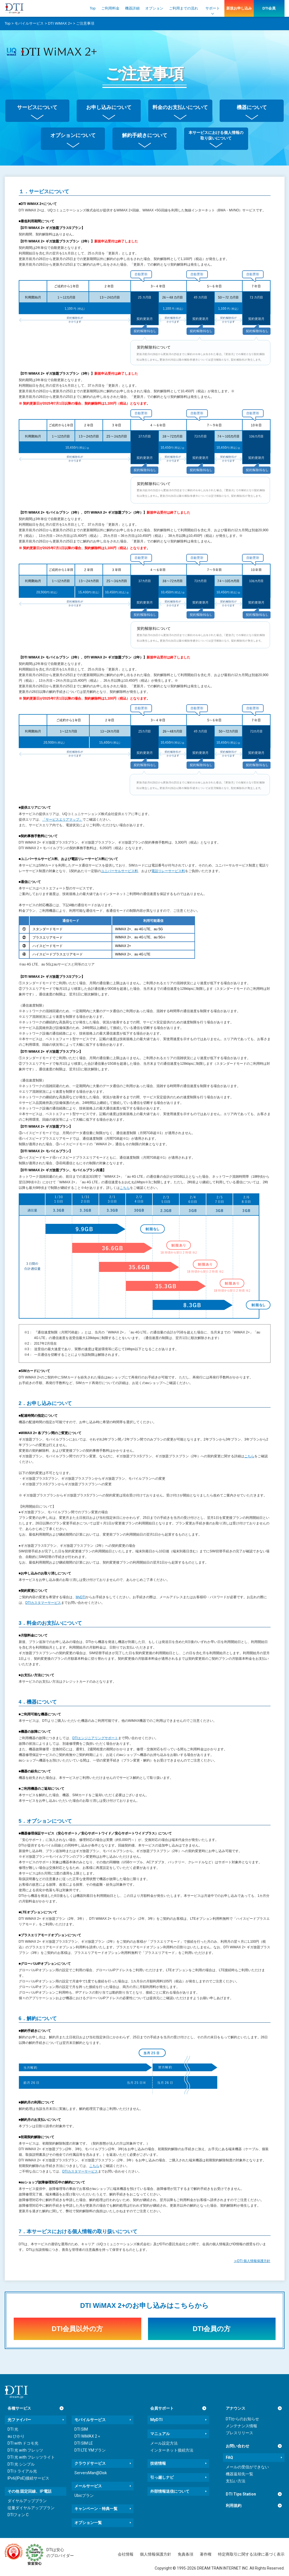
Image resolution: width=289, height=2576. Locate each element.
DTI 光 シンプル (21, 2464)
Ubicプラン (84, 2495)
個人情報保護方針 (155, 2554)
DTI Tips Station (241, 2494)
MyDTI (81, 1597)
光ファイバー (19, 2419)
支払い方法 (235, 2481)
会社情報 (125, 2554)
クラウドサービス (90, 2463)
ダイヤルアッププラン (27, 2501)
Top (93, 8)
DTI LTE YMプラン (90, 2450)
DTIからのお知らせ (242, 2419)
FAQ (229, 2457)
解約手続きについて (144, 135)
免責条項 (185, 2554)
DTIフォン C (18, 2515)
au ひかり (16, 2436)
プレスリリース (239, 2433)
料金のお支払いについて (180, 107)
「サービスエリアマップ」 (62, 819)
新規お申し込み (239, 8)
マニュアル (160, 2433)
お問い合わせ (237, 2446)
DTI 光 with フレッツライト (31, 2457)
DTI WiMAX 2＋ (87, 2436)
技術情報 (158, 2463)
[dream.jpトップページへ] (16, 2391)
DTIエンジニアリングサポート (95, 1738)
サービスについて (37, 107)
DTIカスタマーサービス (43, 1603)
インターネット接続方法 (171, 2450)
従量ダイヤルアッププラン (31, 2508)
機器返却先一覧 (239, 2474)
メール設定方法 (164, 2443)
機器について (252, 107)
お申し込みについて (108, 107)
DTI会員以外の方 (77, 2328)
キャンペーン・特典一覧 (96, 2508)
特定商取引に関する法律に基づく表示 (251, 2554)
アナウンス (235, 2408)
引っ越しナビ (162, 2477)
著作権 (206, 2554)
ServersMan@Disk (90, 2473)
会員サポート (162, 2408)
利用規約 (233, 2505)
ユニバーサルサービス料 (119, 871)
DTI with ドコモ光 (23, 2443)
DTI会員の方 (212, 2328)
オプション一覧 (88, 2522)
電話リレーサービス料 (168, 871)
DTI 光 (13, 2429)
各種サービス (19, 2408)
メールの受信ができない (247, 2467)
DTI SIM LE (83, 2443)
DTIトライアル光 (22, 2471)
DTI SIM (81, 2429)
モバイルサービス (90, 2419)
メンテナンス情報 (241, 2426)
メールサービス (88, 2486)
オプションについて (73, 135)
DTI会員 (269, 8)
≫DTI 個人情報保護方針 (252, 2261)
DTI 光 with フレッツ (25, 2450)
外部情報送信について (169, 2491)
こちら (125, 1188)
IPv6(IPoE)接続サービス (28, 2478)
